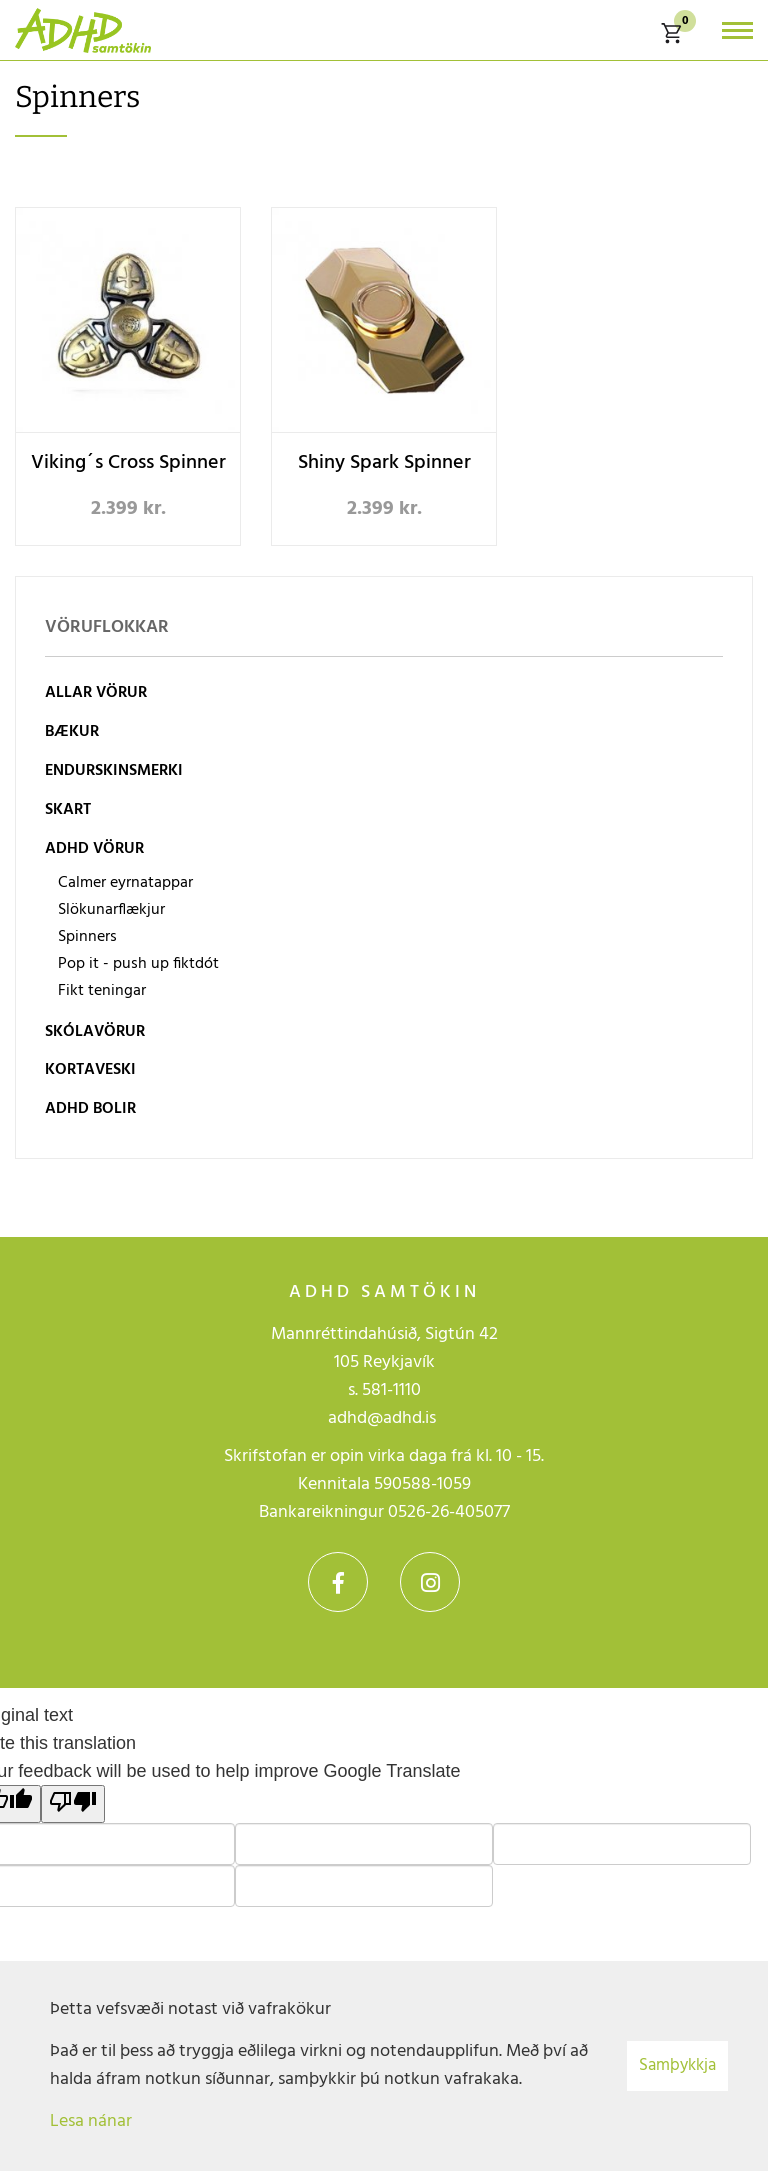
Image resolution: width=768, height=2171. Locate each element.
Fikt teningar (102, 991)
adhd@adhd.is (384, 1418)
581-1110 (391, 1390)
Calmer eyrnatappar (125, 883)
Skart (68, 810)
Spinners (87, 937)
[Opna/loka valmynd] (737, 30)
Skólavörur (95, 1032)
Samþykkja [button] (677, 2065)
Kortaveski (90, 1070)
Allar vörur (96, 693)
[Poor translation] (73, 1804)
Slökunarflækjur (111, 910)
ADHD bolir (90, 1109)
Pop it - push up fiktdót (138, 964)
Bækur (72, 732)
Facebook (338, 1582)
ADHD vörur (94, 849)
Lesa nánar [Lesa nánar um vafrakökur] (91, 2121)
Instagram (430, 1582)
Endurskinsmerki (114, 771)
